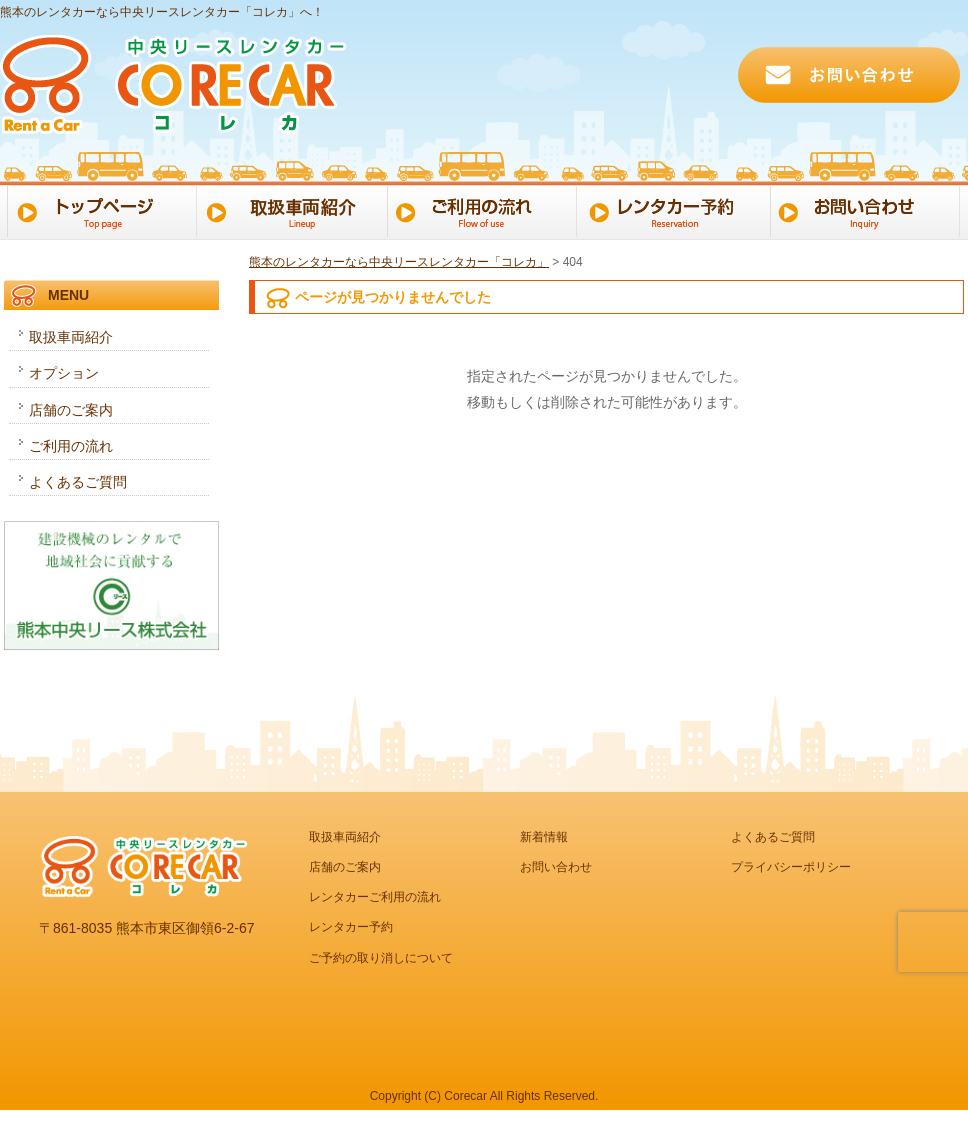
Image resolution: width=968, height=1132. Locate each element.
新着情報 (544, 837)
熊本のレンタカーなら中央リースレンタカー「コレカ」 (399, 262)
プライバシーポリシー (791, 867)
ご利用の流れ (484, 210)
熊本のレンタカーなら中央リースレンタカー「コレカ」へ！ (162, 12)
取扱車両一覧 (291, 210)
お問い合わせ (870, 210)
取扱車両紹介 (71, 337)
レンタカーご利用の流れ (375, 897)
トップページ (98, 210)
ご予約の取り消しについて (381, 958)
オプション (64, 373)
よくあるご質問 (78, 482)
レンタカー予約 (677, 210)
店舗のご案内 (71, 410)
